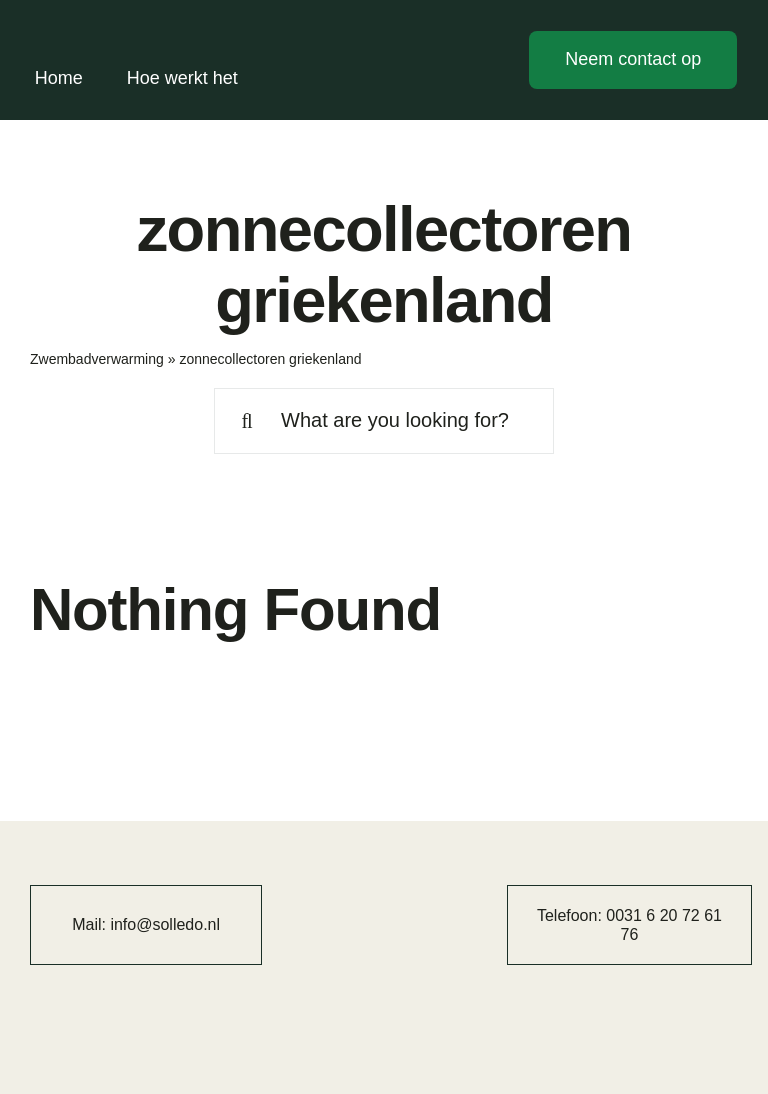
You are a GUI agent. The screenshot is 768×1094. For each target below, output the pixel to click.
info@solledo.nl (165, 924)
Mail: (91, 924)
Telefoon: (571, 915)
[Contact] (633, 60)
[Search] (247, 421)
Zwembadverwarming (97, 359)
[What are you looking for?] (384, 421)
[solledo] (114, 28)
